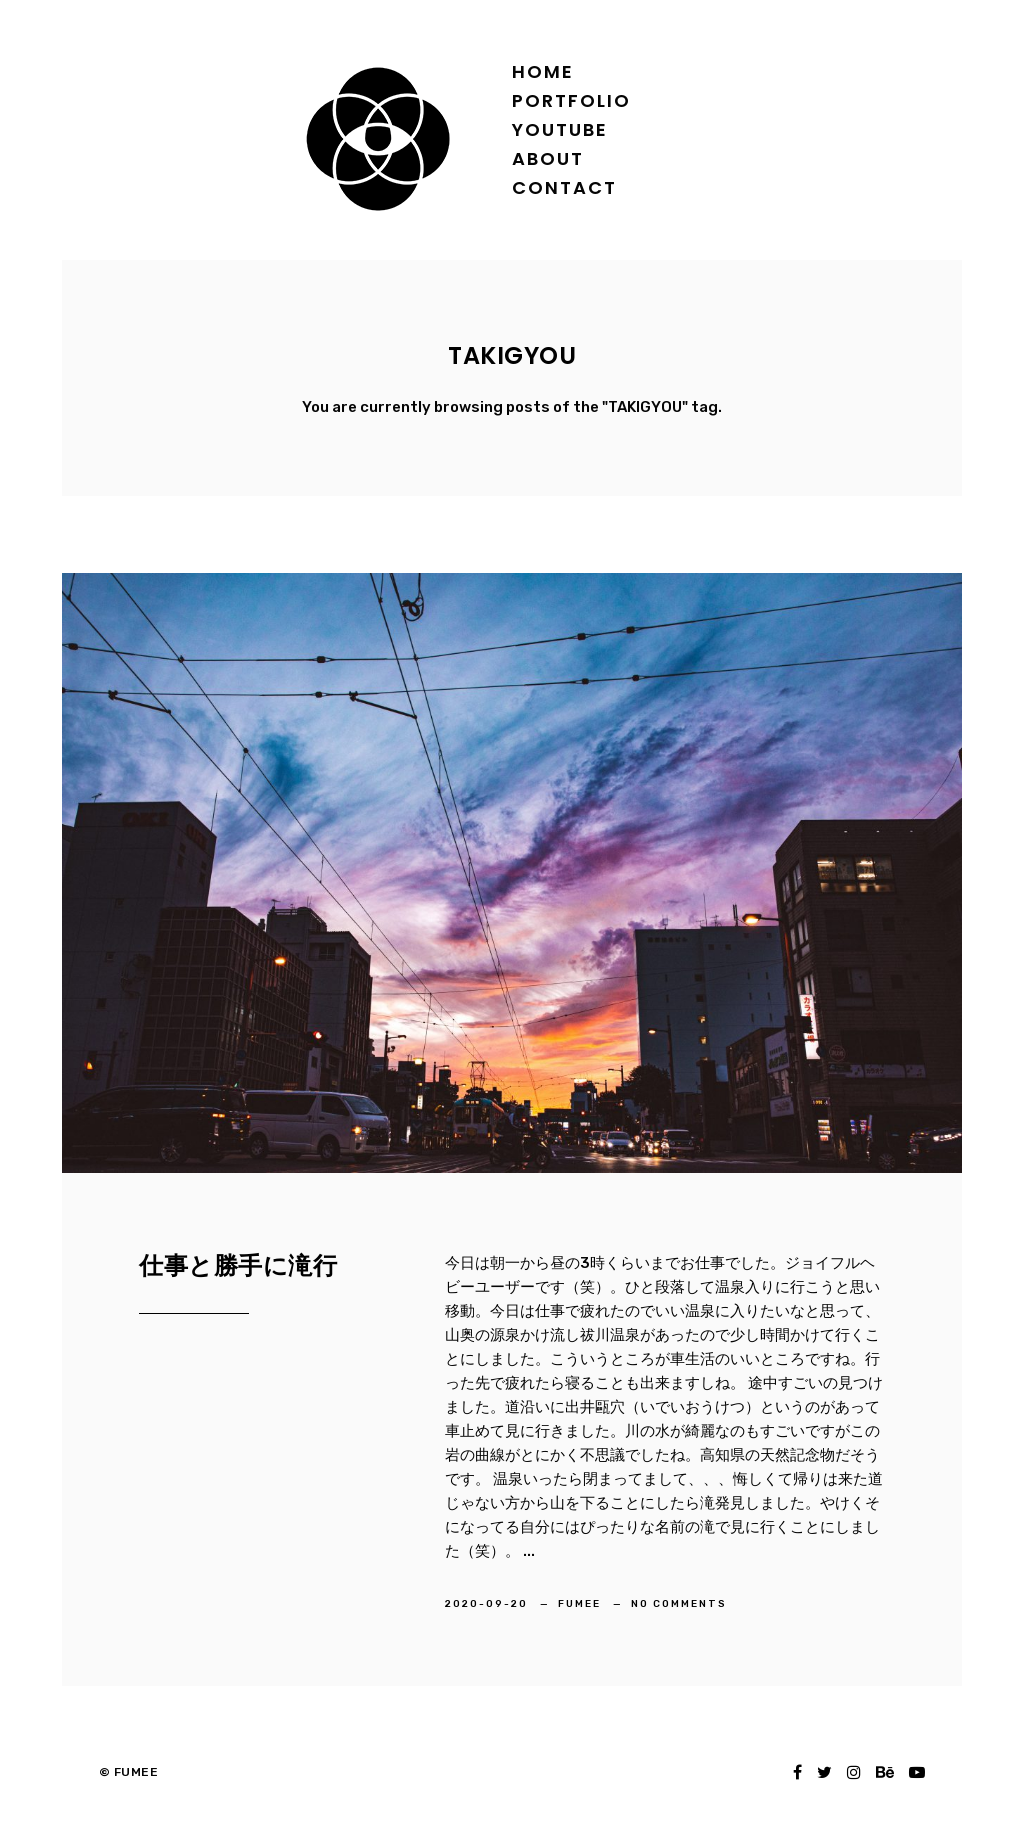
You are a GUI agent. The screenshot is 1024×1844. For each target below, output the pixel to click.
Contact (564, 187)
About (548, 158)
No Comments (679, 1604)
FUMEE (581, 1604)
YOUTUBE (560, 129)
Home (543, 71)
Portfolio (571, 100)
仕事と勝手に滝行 (238, 1265)
